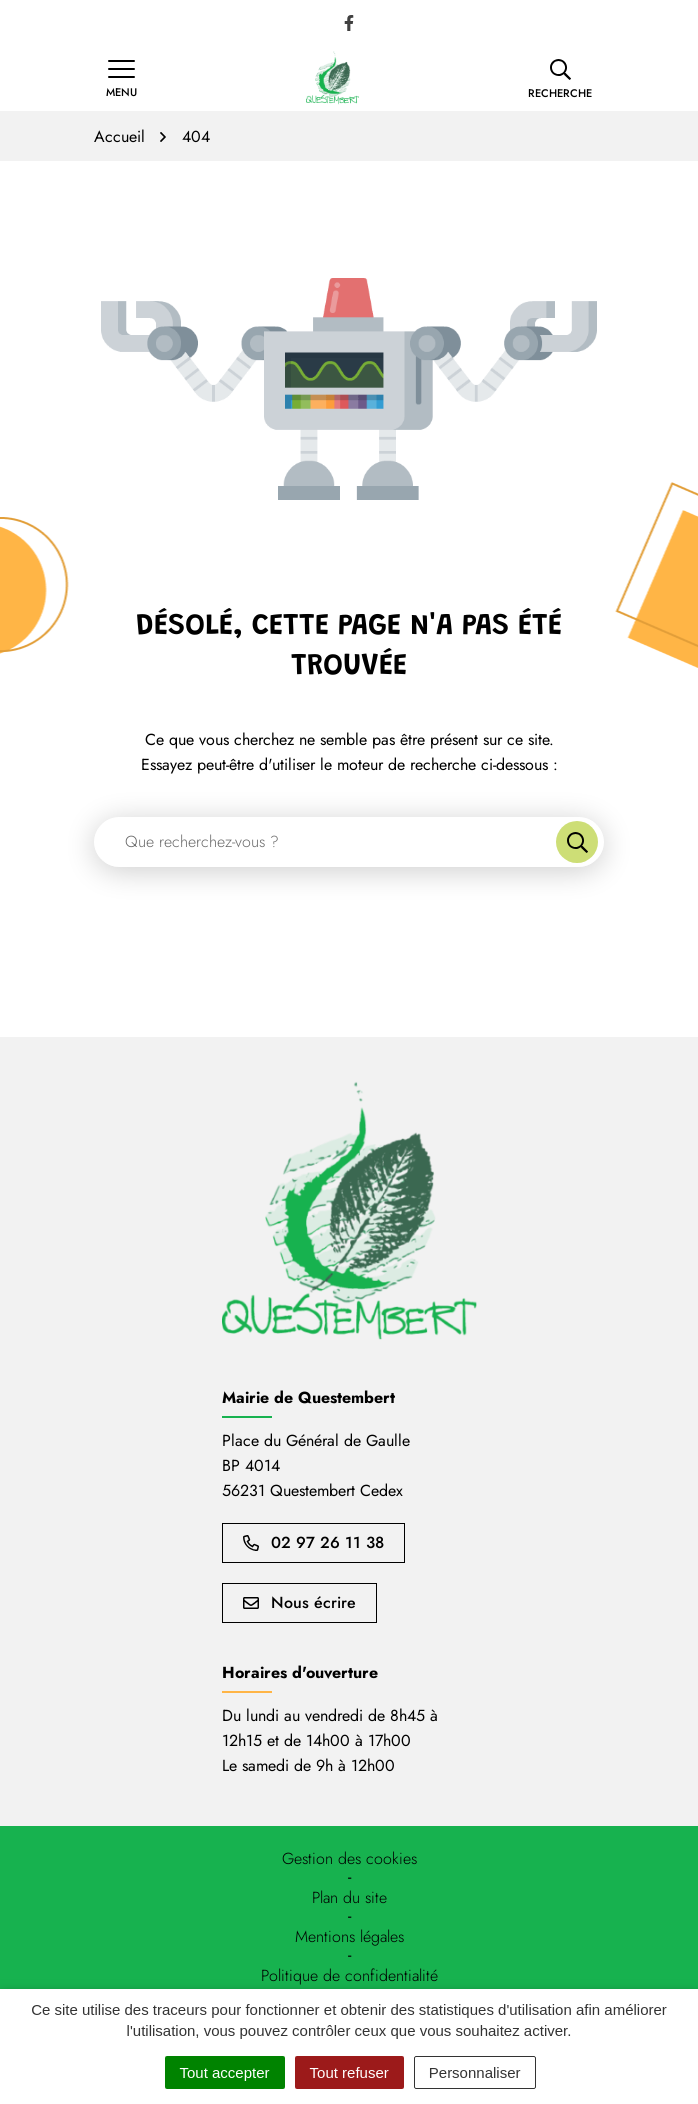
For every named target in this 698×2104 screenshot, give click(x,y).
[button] (560, 79)
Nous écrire (299, 1602)
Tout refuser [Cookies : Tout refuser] (349, 2072)
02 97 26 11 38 (313, 1542)
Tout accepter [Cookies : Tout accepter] (225, 2072)
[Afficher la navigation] (121, 79)
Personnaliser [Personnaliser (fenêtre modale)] (475, 2072)
